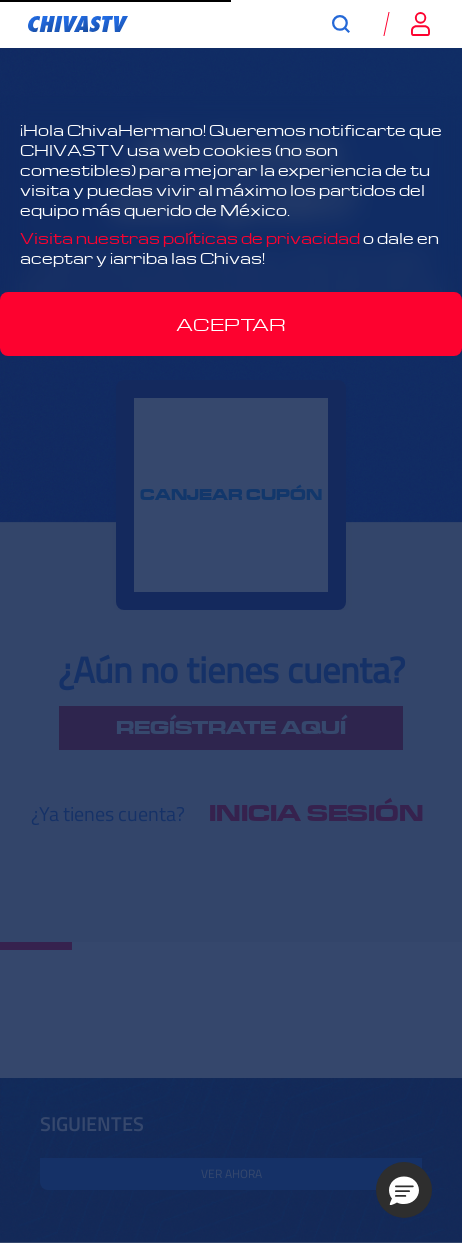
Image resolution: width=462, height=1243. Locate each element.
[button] (404, 1190)
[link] (78, 24)
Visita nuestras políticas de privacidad (190, 238)
